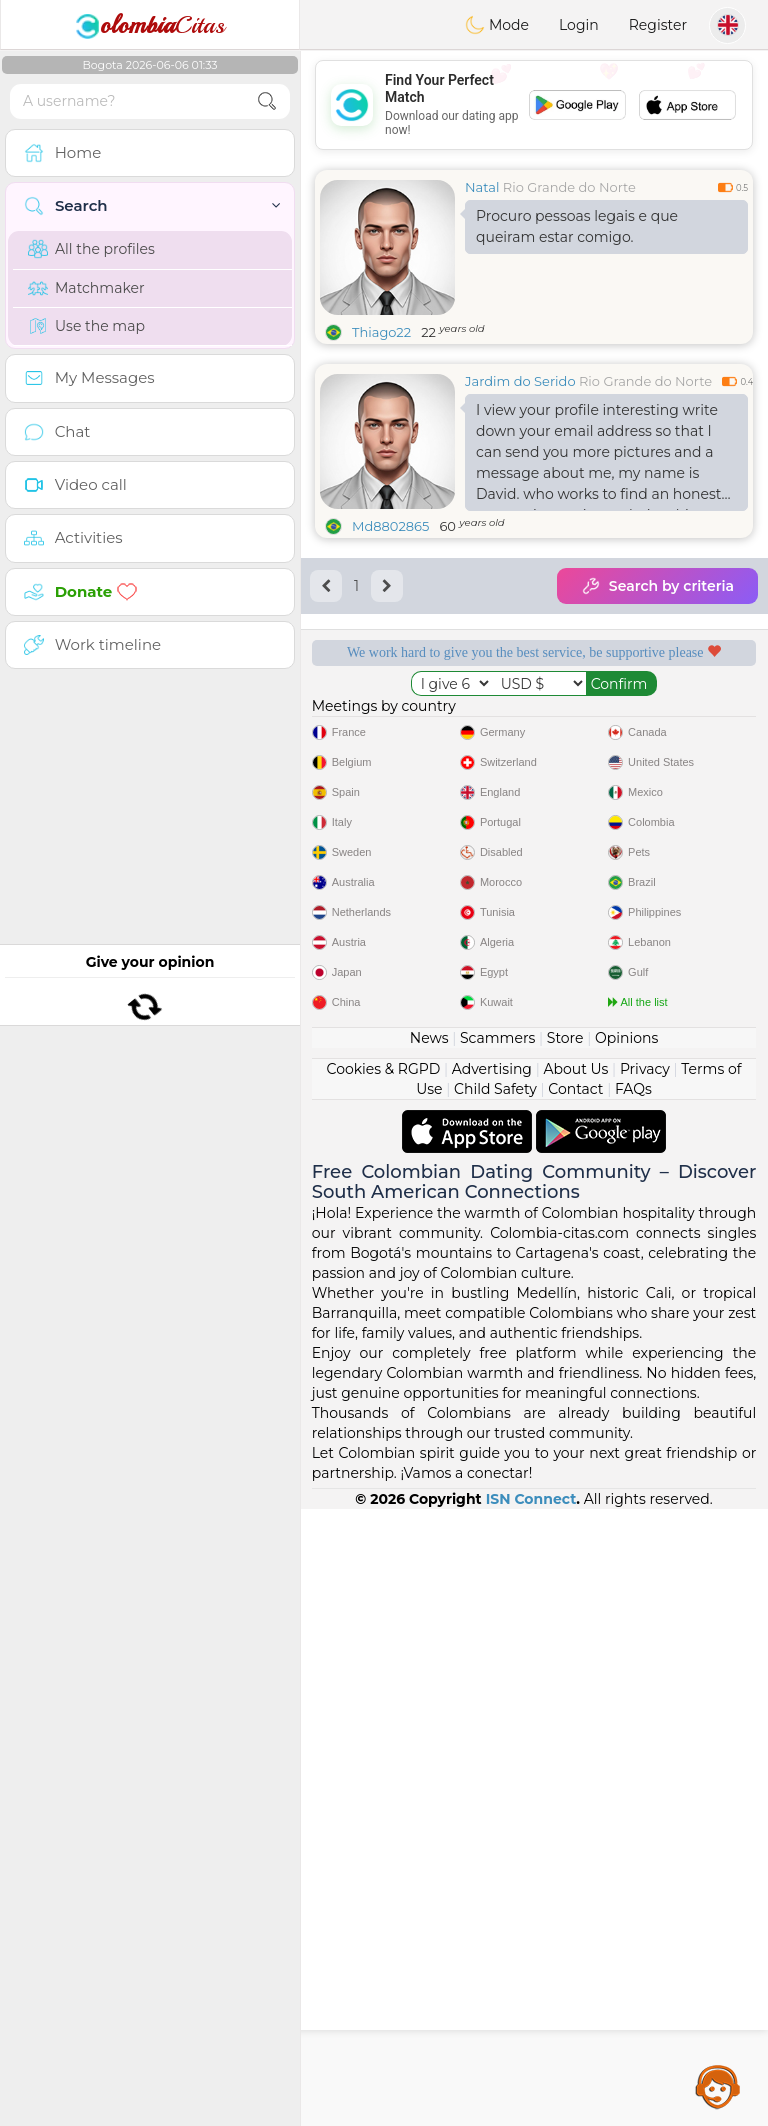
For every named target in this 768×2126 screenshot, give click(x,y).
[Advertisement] (534, 105)
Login (579, 25)
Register (658, 25)
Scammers (497, 1655)
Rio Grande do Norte (569, 187)
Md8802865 (390, 526)
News (429, 1655)
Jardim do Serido (520, 381)
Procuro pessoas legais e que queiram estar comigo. (577, 226)
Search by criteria (657, 586)
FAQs (633, 1706)
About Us (575, 1686)
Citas (150, 25)
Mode (497, 25)
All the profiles (91, 249)
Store (565, 1655)
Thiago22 (381, 332)
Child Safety (495, 1706)
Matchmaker (86, 288)
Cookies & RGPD (384, 1686)
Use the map (86, 326)
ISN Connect (531, 2116)
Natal (482, 187)
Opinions (626, 1655)
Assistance (718, 2086)
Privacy (645, 1686)
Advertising (492, 1686)
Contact (575, 1706)
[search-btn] (267, 101)
